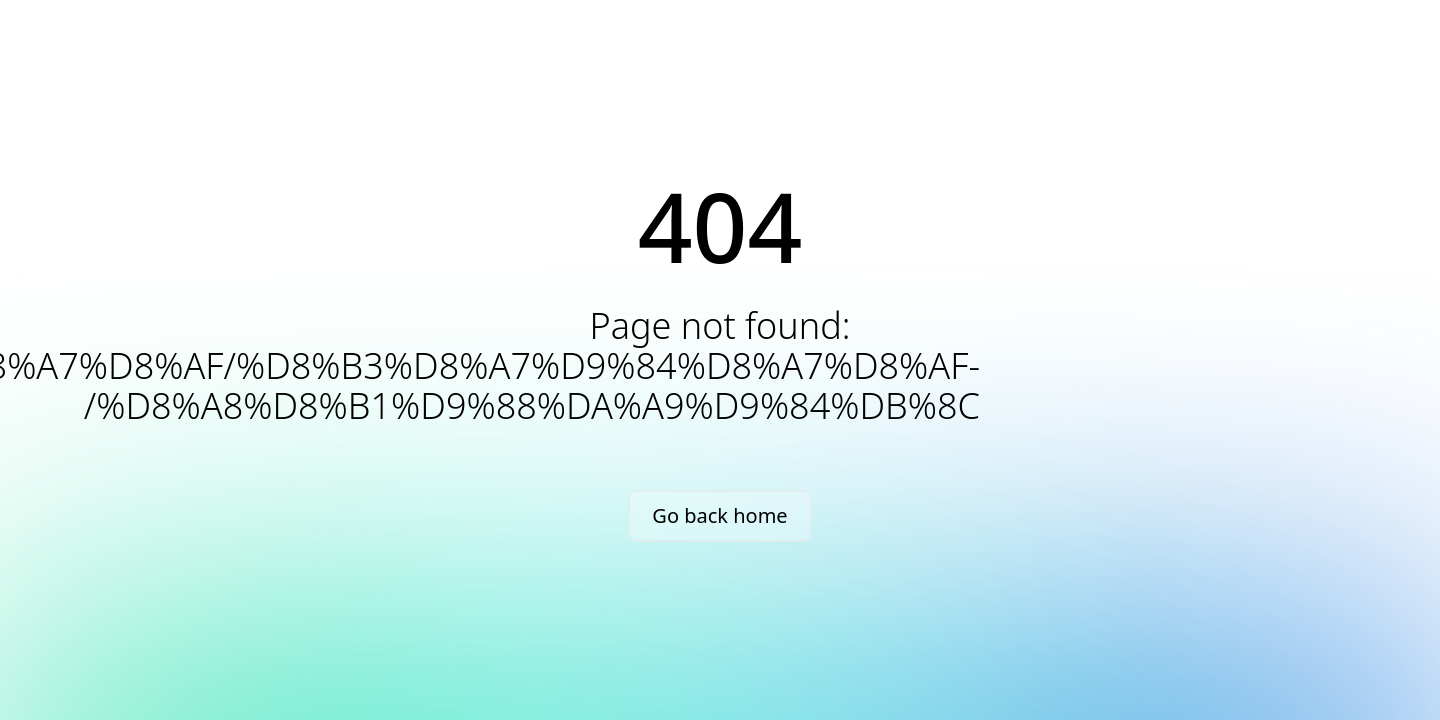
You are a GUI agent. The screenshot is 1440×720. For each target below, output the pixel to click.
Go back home (719, 515)
